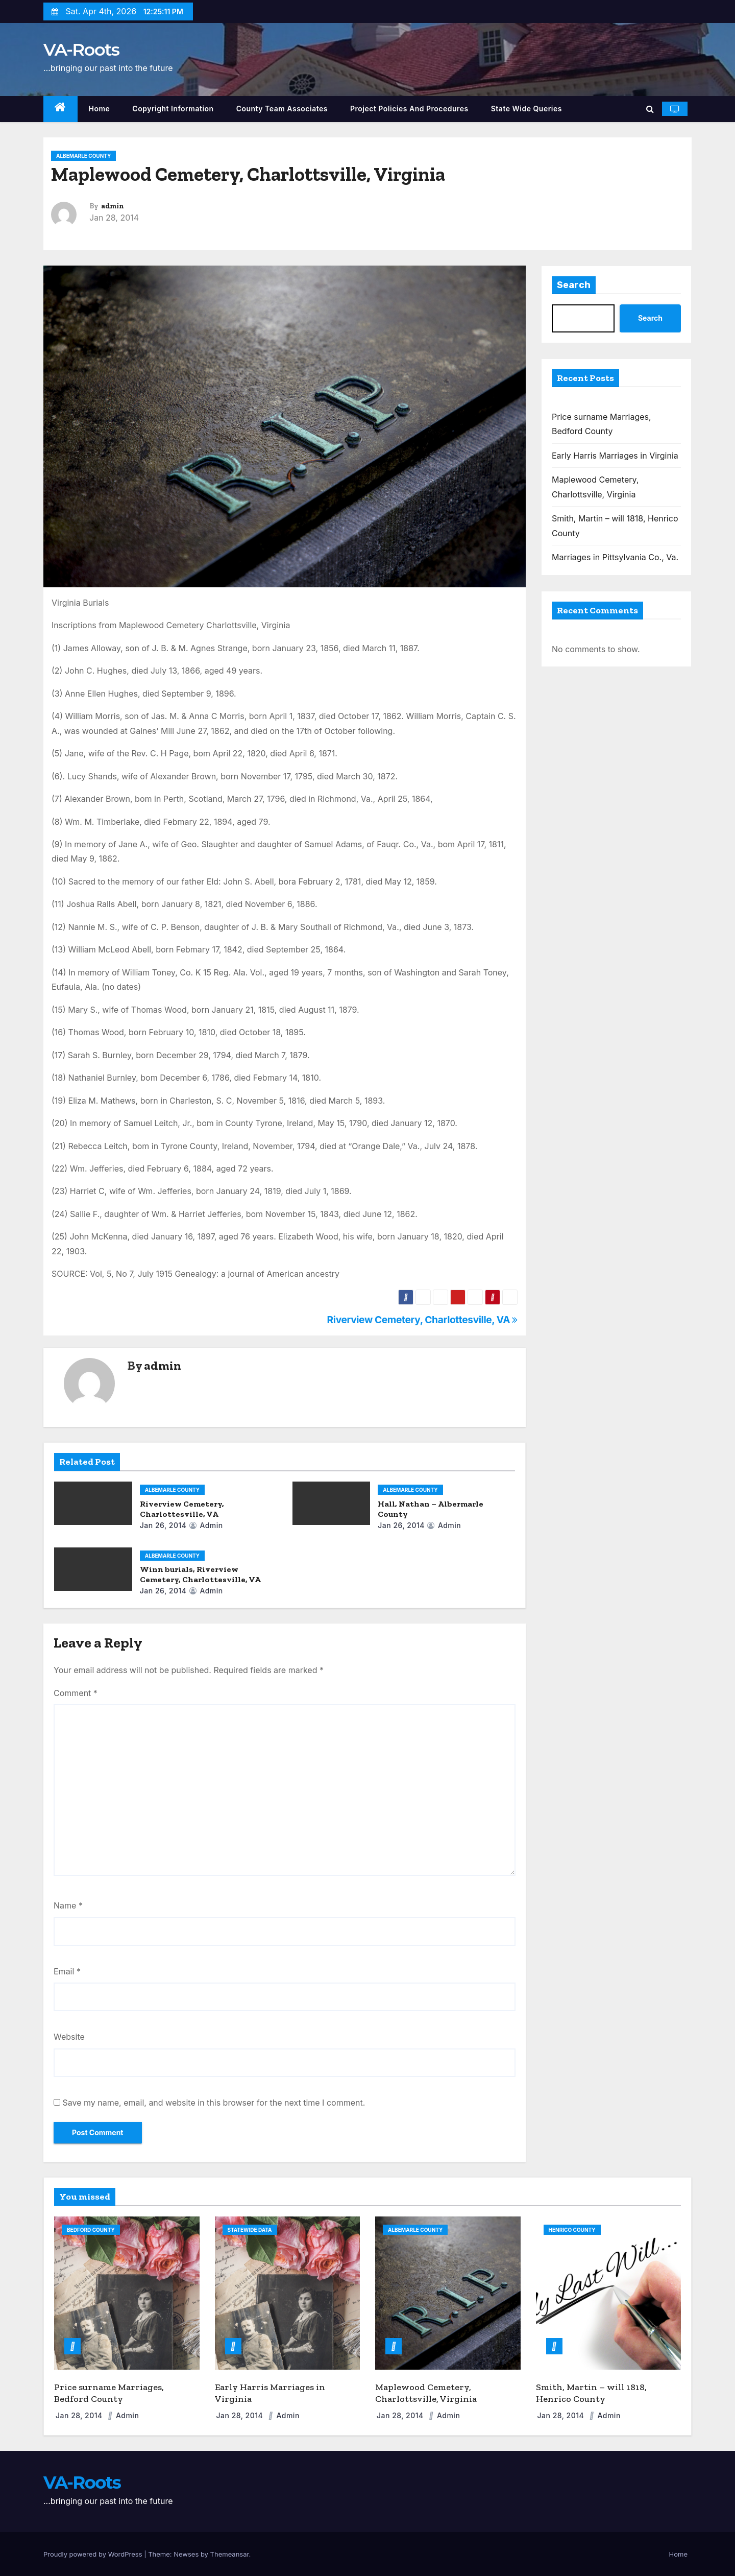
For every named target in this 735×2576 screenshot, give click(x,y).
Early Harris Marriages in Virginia (615, 455)
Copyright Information (172, 108)
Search (574, 285)
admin (112, 206)
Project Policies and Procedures (409, 108)
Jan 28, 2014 (80, 2415)
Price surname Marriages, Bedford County (109, 2392)
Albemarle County (83, 156)
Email (67, 1971)
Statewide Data (250, 2230)
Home (99, 108)
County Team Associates (282, 108)
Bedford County (91, 2230)
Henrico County (572, 2230)
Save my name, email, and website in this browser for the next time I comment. (214, 2102)
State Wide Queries (526, 108)
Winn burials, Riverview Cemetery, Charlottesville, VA (200, 1574)
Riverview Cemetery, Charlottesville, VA (422, 1320)
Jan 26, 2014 (163, 1525)
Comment (75, 1693)
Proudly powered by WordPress (93, 2554)
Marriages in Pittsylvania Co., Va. (615, 557)
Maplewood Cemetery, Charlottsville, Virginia (426, 2392)
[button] (650, 109)
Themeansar (229, 2554)
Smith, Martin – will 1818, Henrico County (591, 2392)
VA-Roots (81, 49)
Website (69, 2037)
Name (68, 1905)
